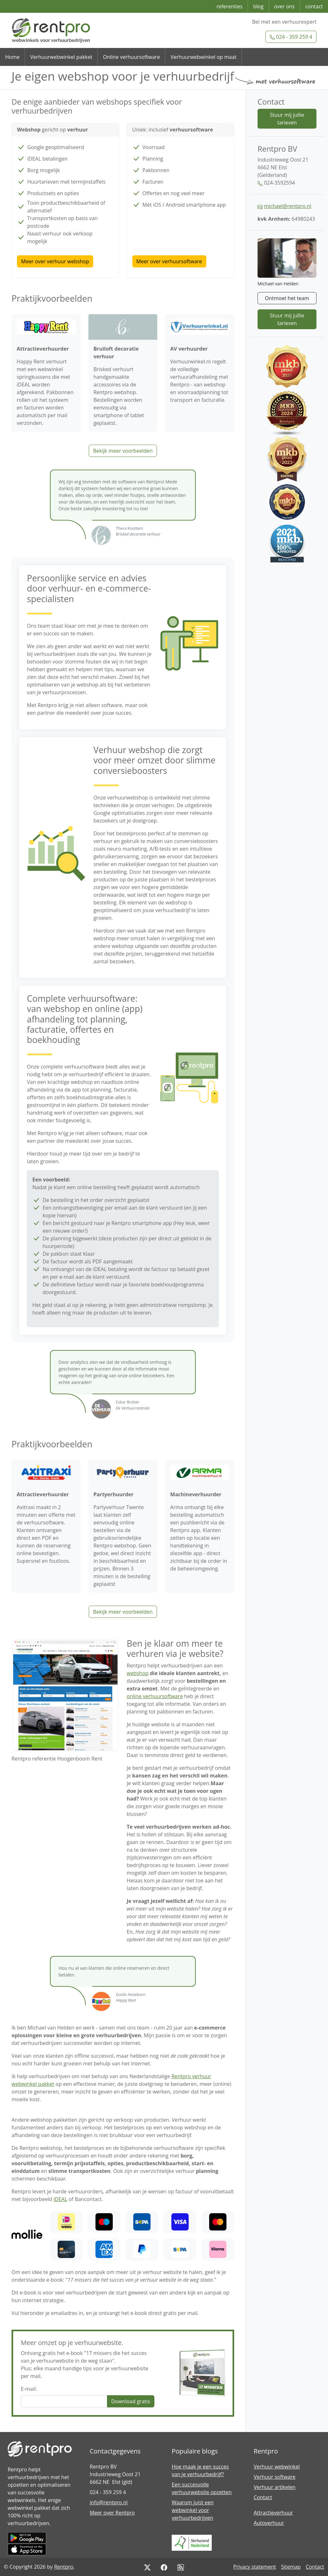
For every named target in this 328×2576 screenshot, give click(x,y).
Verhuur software (274, 2476)
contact (314, 6)
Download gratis (130, 2401)
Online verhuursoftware (131, 56)
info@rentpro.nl (108, 2502)
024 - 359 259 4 (291, 36)
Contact (263, 2497)
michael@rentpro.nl (287, 206)
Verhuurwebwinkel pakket (61, 56)
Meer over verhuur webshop (55, 261)
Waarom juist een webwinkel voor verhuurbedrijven (193, 2510)
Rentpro (63, 2566)
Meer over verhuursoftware (169, 261)
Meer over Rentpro (112, 2512)
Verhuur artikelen (275, 2487)
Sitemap (291, 2566)
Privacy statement (254, 2566)
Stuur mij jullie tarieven (287, 118)
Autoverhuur (269, 2522)
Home (12, 56)
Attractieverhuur (273, 2512)
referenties (230, 6)
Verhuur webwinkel (277, 2466)
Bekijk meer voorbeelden (122, 450)
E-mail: (29, 2388)
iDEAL (60, 2199)
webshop (138, 1673)
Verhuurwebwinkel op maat (203, 56)
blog (258, 6)
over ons (284, 6)
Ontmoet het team (287, 298)
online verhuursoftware (155, 1696)
